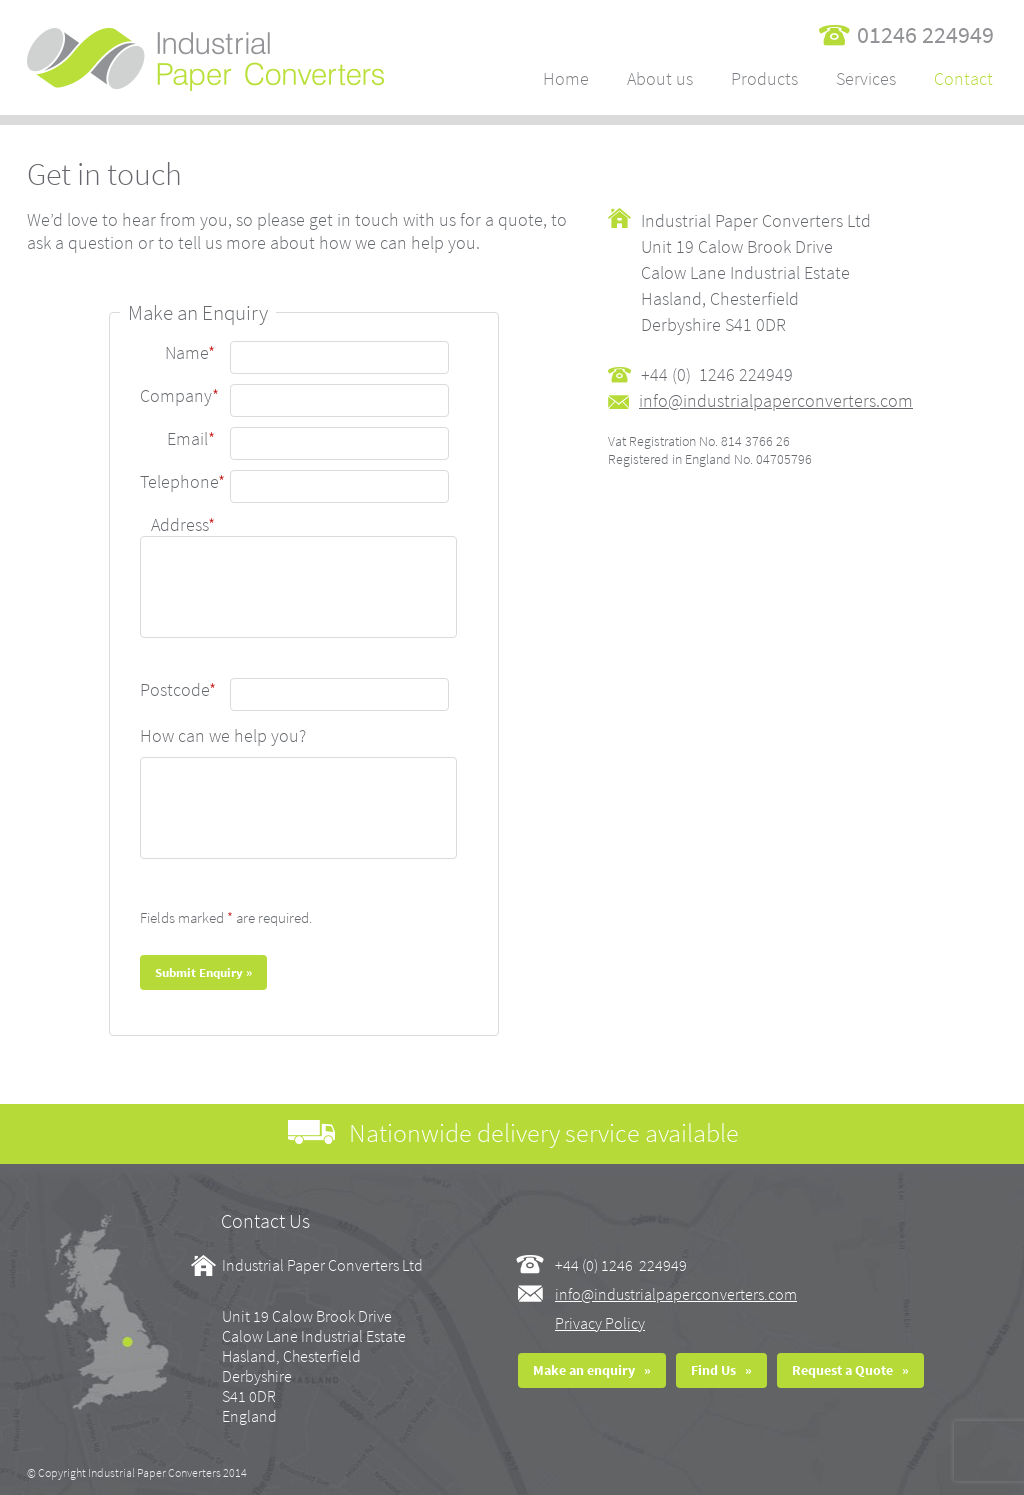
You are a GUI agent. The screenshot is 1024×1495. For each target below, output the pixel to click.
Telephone (182, 481)
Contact (963, 78)
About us (660, 78)
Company (179, 395)
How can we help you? (223, 735)
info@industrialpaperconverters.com (676, 1294)
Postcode (178, 689)
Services (866, 78)
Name (190, 352)
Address (183, 524)
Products (764, 78)
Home (566, 78)
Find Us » (721, 1370)
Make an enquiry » (592, 1370)
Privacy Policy (600, 1323)
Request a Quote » (850, 1370)
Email (191, 438)
